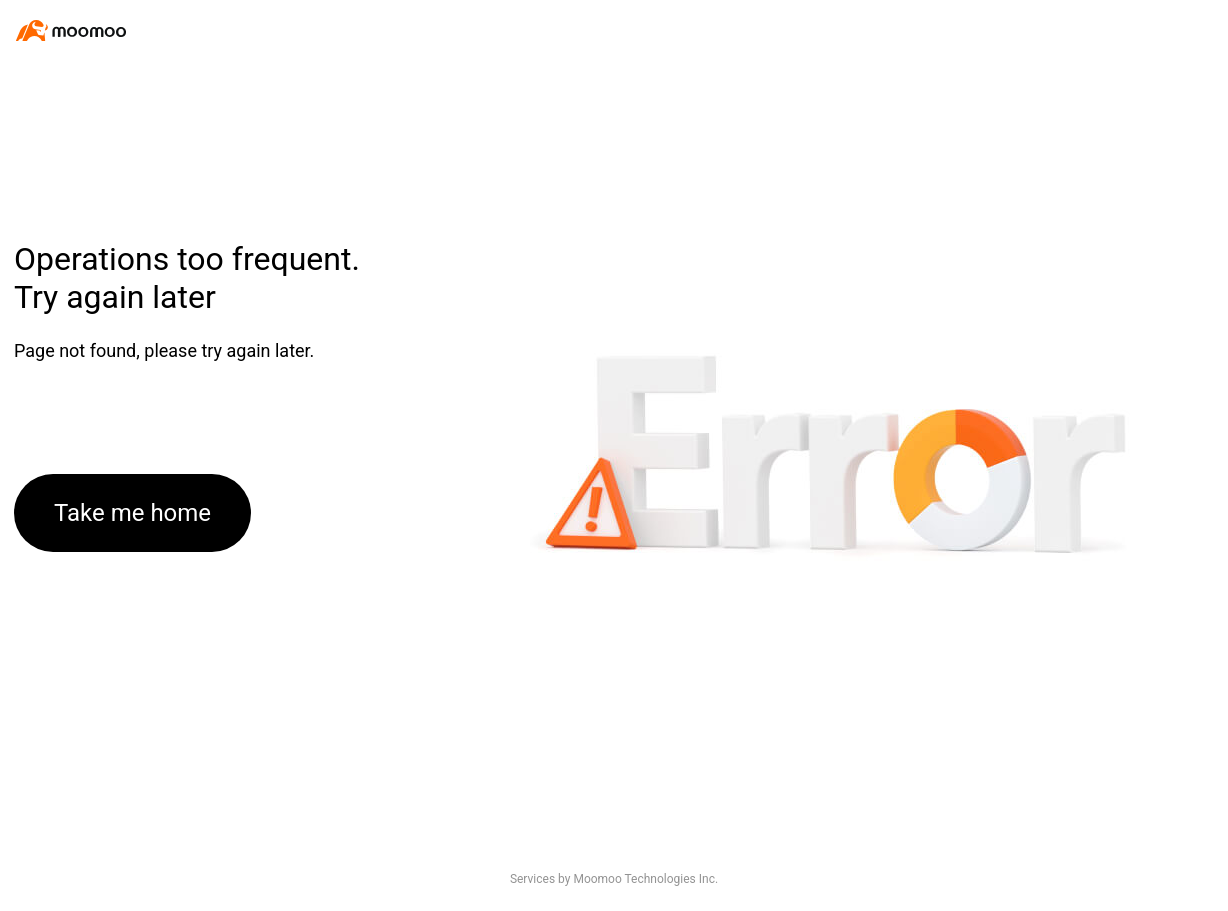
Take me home (132, 513)
